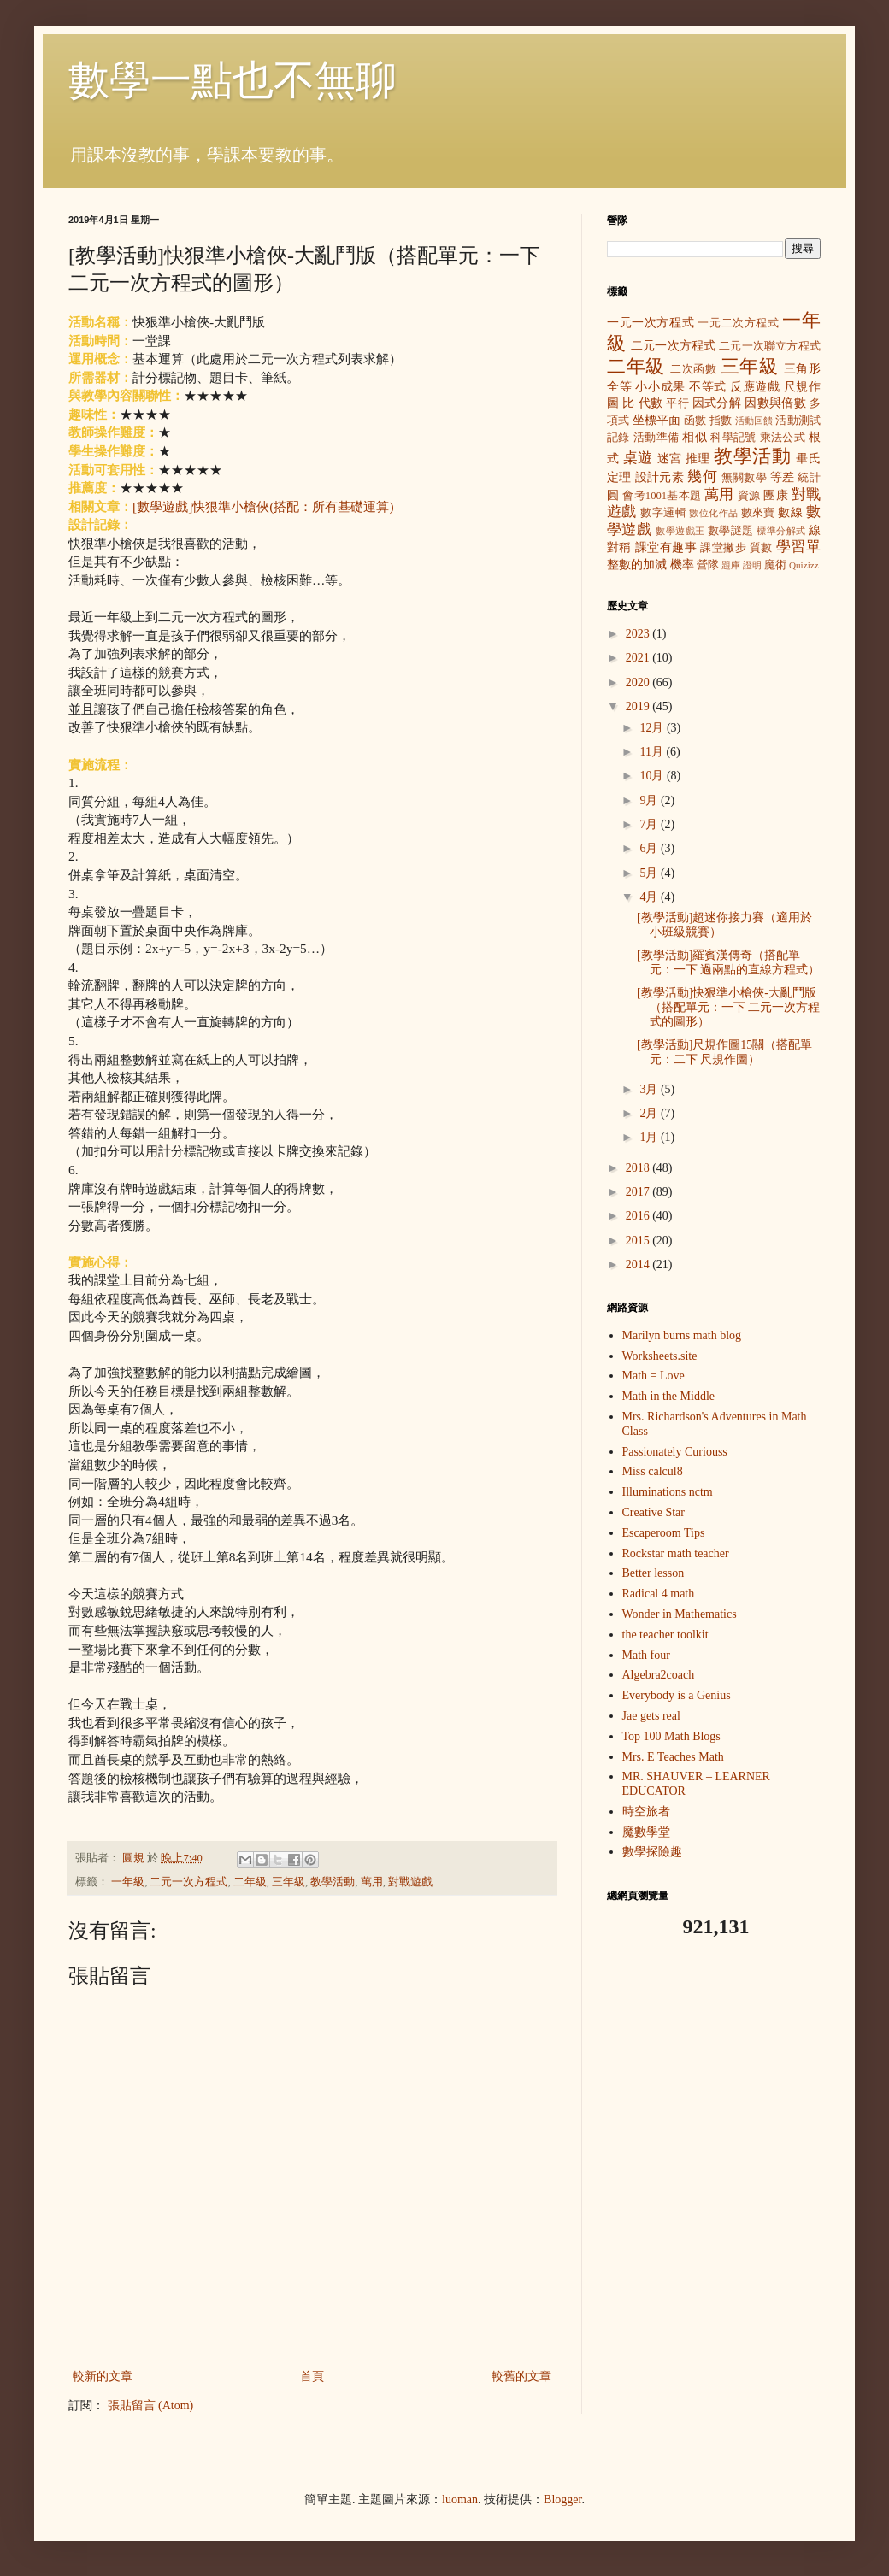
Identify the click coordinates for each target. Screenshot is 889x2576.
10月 (653, 775)
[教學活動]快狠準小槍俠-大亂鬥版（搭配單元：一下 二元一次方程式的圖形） (729, 1007)
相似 (694, 437)
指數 (720, 420)
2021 (639, 657)
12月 (653, 727)
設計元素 (660, 477)
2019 (639, 706)
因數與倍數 (775, 403)
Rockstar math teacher (675, 1553)
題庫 (730, 565)
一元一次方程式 (650, 322)
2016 (639, 1215)
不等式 (708, 386)
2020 (639, 682)
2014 (639, 1264)
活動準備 (656, 438)
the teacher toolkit (665, 1634)
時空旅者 (646, 1811)
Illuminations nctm (667, 1491)
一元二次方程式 (738, 323)
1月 (650, 1137)
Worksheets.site (660, 1356)
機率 (682, 564)
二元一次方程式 (188, 1882)
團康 (775, 495)
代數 (651, 403)
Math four (646, 1655)
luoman (460, 2499)
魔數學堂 (646, 1832)
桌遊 (638, 458)
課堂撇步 (723, 548)
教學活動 (332, 1882)
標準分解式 (781, 531)
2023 (639, 633)
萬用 (372, 1882)
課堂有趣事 (666, 547)
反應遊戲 (755, 386)
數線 (790, 512)
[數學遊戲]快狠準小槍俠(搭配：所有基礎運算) (263, 506)
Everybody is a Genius (676, 1695)
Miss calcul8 (652, 1471)
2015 (639, 1240)
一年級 (127, 1882)
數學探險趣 (652, 1851)
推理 (698, 458)
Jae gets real (651, 1715)
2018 (639, 1168)
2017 (639, 1191)
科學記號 (733, 438)
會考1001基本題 (661, 496)
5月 (650, 873)
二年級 (250, 1882)
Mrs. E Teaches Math (673, 1756)
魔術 (775, 565)
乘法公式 (783, 438)
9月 (650, 800)
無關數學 (744, 478)
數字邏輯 (663, 513)
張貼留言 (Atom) (151, 2405)
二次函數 (693, 369)
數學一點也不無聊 (232, 80)
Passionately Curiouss (674, 1451)
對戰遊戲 (410, 1882)
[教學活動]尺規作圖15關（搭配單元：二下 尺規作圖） (724, 1052)
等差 (782, 477)
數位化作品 (713, 513)
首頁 (312, 2376)
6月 (650, 848)
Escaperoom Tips (663, 1532)
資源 (749, 496)
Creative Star (653, 1512)
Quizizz (804, 565)
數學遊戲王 (680, 531)
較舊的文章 (521, 2376)
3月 (650, 1089)
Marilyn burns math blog (682, 1335)
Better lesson (653, 1573)
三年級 (288, 1882)
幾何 (702, 476)
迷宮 (669, 458)
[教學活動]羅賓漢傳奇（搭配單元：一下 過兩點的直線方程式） (729, 962)
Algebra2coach (658, 1674)
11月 (652, 751)
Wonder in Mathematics (679, 1614)
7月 (650, 824)
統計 (809, 478)
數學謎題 (731, 531)
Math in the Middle (668, 1396)
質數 (761, 548)
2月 (650, 1113)
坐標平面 (657, 420)
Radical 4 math (658, 1593)
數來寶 (758, 513)
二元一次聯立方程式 (770, 346)
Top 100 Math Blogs (671, 1736)
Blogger (562, 2499)
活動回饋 (754, 420)
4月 (650, 897)
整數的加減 (637, 564)
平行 (677, 403)
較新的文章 (102, 2376)
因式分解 (717, 403)
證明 (752, 565)
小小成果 (660, 386)
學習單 (798, 546)
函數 (695, 420)
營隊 (708, 565)
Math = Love (653, 1375)
